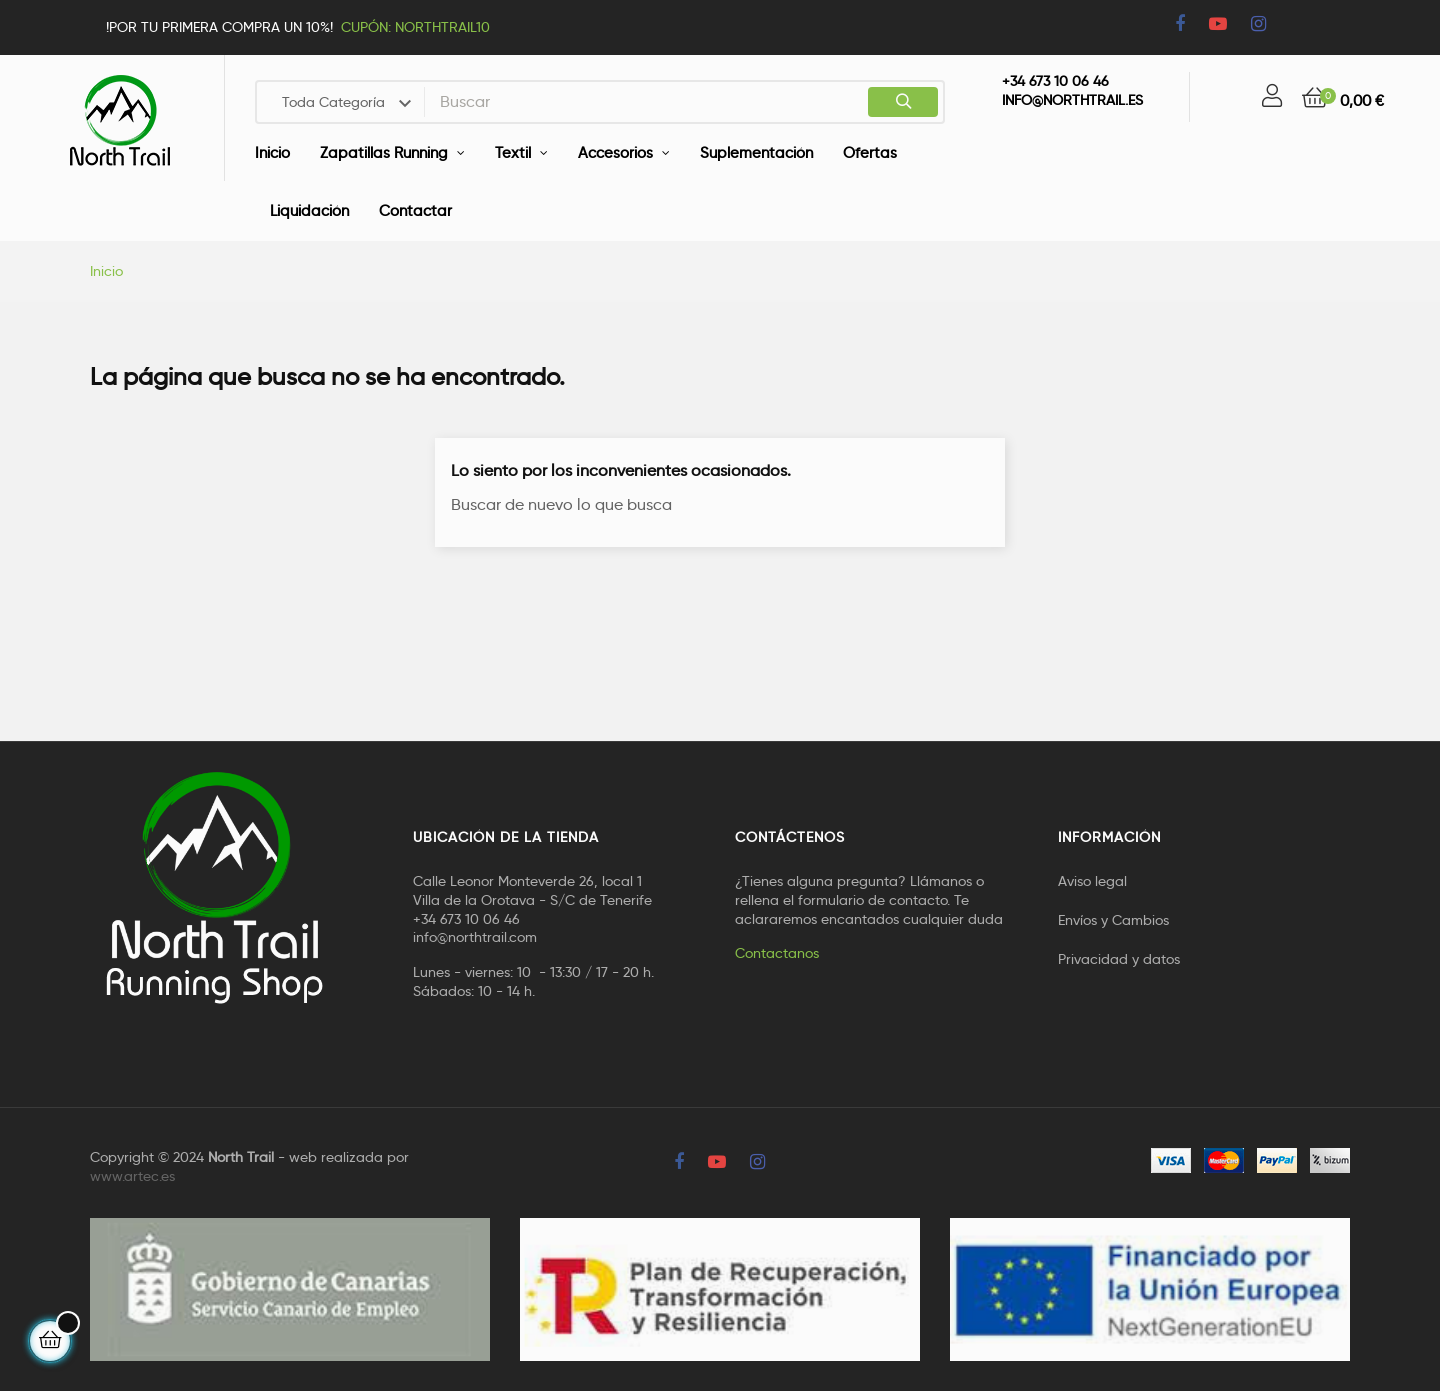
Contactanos (777, 953)
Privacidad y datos (1119, 959)
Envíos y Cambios (1113, 920)
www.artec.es (132, 1176)
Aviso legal (1092, 881)
